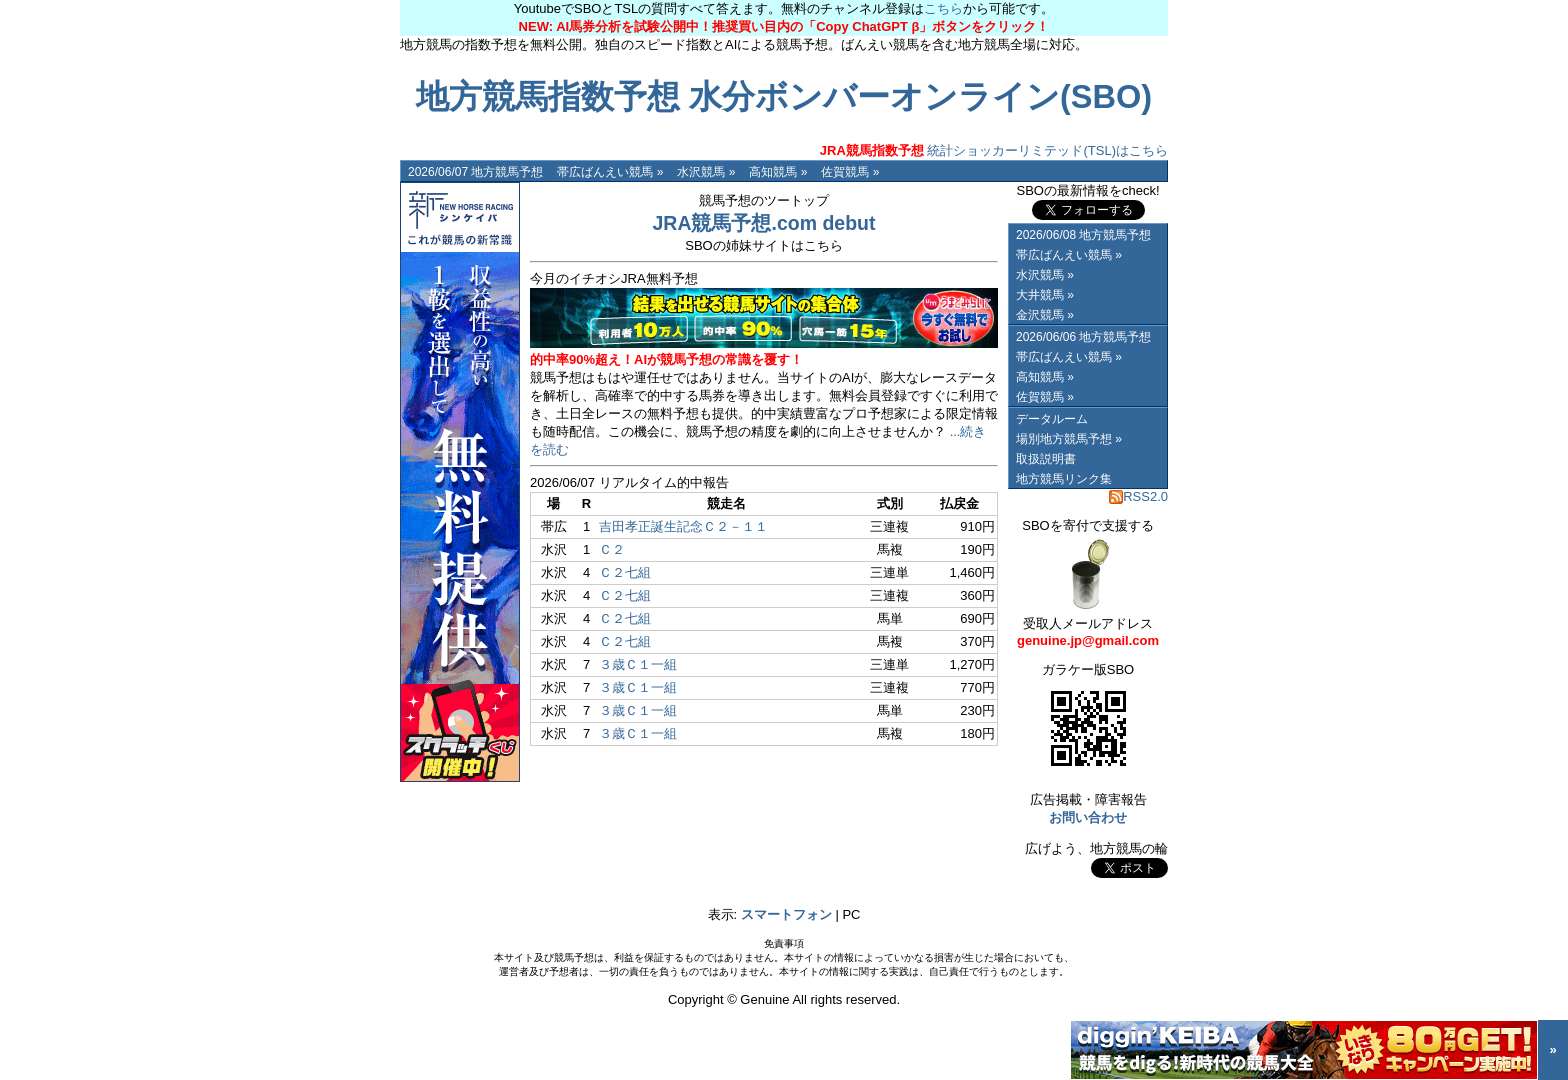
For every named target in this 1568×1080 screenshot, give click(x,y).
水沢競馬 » (706, 172)
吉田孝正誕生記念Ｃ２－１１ (683, 526)
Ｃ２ (612, 549)
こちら (943, 8)
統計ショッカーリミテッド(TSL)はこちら (994, 150)
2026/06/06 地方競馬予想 (1083, 337)
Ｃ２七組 (625, 572)
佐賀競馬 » (850, 172)
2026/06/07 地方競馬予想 (475, 172)
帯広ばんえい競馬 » (610, 172)
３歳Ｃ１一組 (638, 664)
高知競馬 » (778, 172)
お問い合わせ (1088, 817)
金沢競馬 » (1045, 315)
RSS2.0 (1138, 496)
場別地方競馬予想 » (1069, 439)
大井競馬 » (1045, 295)
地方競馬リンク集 (1064, 479)
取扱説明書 (1046, 459)
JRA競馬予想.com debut (763, 223)
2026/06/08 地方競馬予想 (1083, 235)
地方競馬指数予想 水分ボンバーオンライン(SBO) (784, 97)
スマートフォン (786, 914)
